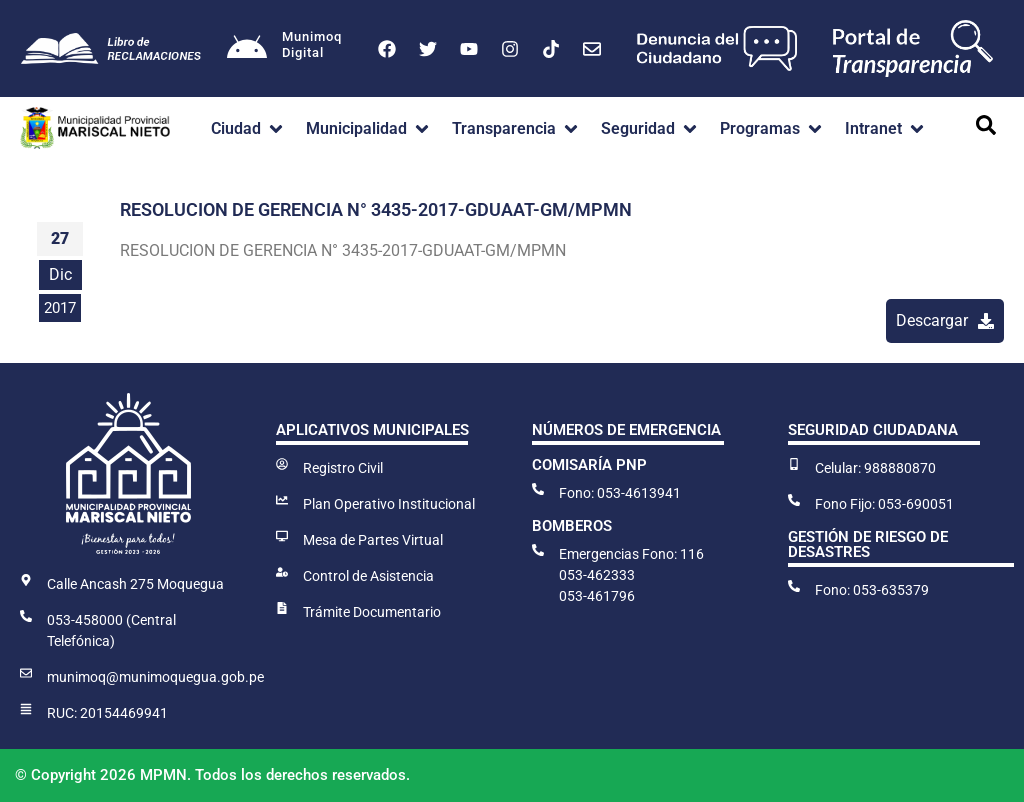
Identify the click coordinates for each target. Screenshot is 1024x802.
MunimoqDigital (312, 44)
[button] (248, 129)
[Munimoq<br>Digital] (247, 49)
